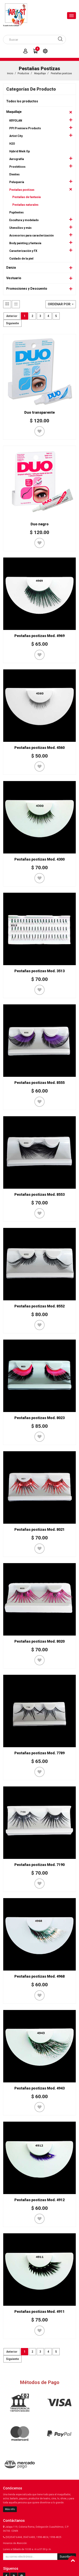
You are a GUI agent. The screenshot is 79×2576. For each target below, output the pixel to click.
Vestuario (13, 278)
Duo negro (40, 524)
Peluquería (16, 182)
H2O (12, 143)
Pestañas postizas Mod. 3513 (39, 971)
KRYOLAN (15, 120)
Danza (11, 267)
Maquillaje (40, 73)
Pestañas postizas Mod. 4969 (39, 636)
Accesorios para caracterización (31, 235)
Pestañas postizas (61, 73)
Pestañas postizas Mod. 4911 (39, 2311)
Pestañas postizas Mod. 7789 (39, 1753)
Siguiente (12, 323)
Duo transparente (39, 412)
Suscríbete (67, 2556)
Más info (10, 2509)
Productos (23, 73)
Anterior (11, 316)
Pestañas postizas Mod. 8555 (39, 1082)
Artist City (16, 136)
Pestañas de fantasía (26, 197)
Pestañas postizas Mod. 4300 (39, 859)
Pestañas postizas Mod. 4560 (39, 747)
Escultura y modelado (24, 220)
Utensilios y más (20, 227)
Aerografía (16, 159)
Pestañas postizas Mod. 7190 (39, 1865)
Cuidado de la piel (21, 258)
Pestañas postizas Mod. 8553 (39, 1194)
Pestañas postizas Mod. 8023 (39, 1418)
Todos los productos (22, 101)
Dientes (14, 174)
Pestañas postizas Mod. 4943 (39, 2088)
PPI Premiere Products (25, 128)
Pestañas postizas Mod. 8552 (39, 1306)
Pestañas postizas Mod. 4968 (39, 1976)
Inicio (10, 73)
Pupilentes (16, 212)
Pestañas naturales (25, 204)
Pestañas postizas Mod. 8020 (39, 1641)
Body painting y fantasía (25, 243)
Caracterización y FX (23, 250)
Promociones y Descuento (26, 288)
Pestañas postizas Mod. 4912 (39, 2200)
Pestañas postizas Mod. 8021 (39, 1529)
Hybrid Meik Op (19, 151)
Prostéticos (17, 166)
